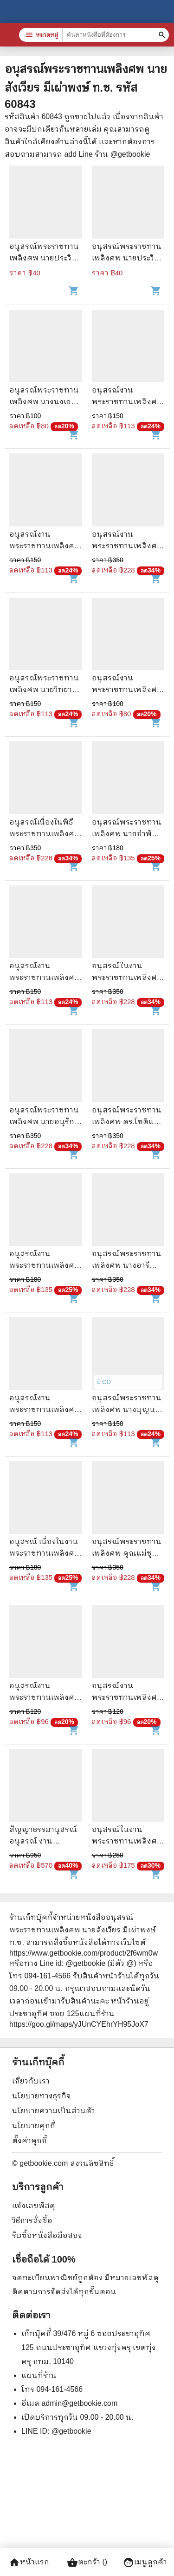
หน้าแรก (29, 2562)
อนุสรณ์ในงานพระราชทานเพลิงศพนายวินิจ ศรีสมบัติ (127, 977)
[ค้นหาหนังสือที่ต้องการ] (163, 35)
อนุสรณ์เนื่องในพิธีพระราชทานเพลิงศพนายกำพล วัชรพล (44, 833)
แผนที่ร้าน (39, 2375)
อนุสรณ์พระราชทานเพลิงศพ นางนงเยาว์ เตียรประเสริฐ (44, 401)
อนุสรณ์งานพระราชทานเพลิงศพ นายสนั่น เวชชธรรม (44, 1265)
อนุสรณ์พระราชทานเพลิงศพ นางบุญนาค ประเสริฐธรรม (128, 1409)
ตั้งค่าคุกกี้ (29, 2140)
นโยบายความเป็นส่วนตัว (53, 2111)
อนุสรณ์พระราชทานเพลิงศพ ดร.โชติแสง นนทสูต (127, 1121)
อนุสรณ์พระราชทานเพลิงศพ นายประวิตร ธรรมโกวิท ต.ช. (45, 257)
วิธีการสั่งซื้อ (32, 2220)
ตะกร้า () (87, 2562)
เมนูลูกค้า (145, 2562)
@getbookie (71, 2431)
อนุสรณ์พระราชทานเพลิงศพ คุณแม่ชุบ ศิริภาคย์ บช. (126, 1553)
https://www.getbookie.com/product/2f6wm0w (83, 1953)
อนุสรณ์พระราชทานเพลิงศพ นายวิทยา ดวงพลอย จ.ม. (44, 689)
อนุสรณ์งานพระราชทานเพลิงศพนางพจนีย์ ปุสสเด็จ (127, 689)
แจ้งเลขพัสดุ (33, 2206)
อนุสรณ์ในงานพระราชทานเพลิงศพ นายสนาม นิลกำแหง (127, 1841)
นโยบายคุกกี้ (33, 2126)
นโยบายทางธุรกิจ (41, 2096)
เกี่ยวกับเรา (31, 2081)
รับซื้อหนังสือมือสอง (47, 2235)
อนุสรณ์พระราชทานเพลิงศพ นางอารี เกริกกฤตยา (126, 1265)
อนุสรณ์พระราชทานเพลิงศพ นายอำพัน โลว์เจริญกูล (126, 833)
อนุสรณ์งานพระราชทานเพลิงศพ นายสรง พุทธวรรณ (44, 1409)
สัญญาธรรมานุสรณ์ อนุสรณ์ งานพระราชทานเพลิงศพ (44, 1841)
